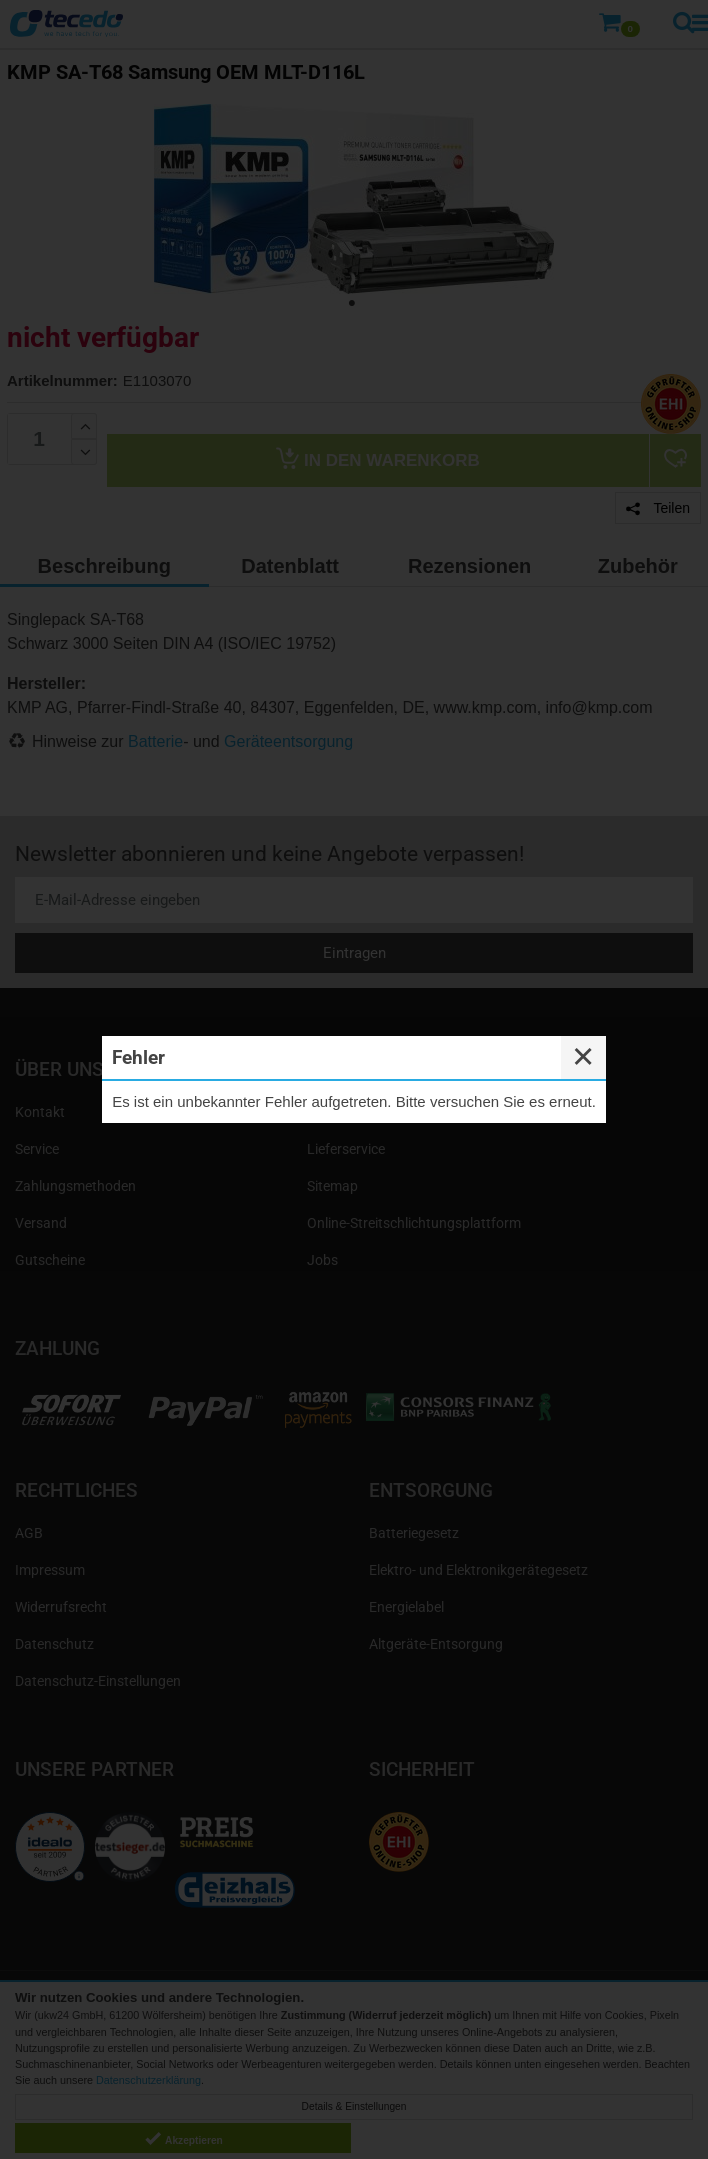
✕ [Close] (583, 1057)
